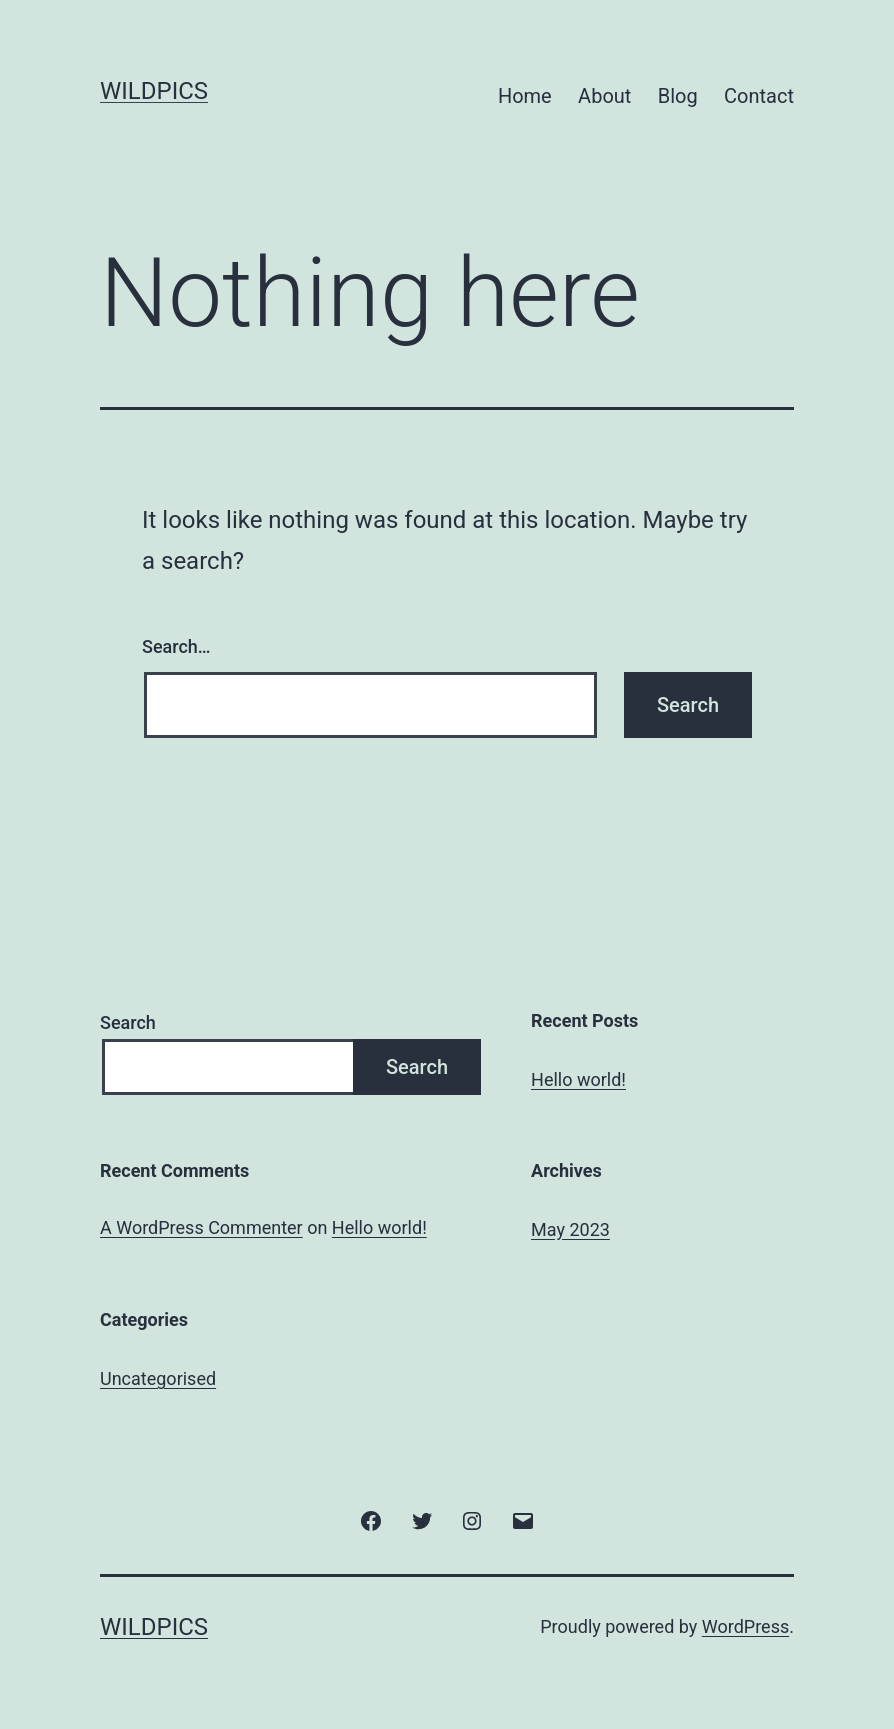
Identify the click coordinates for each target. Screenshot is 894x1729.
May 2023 (570, 1229)
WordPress (745, 1626)
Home (525, 96)
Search (128, 1022)
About (604, 96)
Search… (176, 646)
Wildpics (154, 91)
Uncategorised (158, 1378)
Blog (678, 96)
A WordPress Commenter (201, 1227)
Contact (759, 96)
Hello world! (578, 1079)
